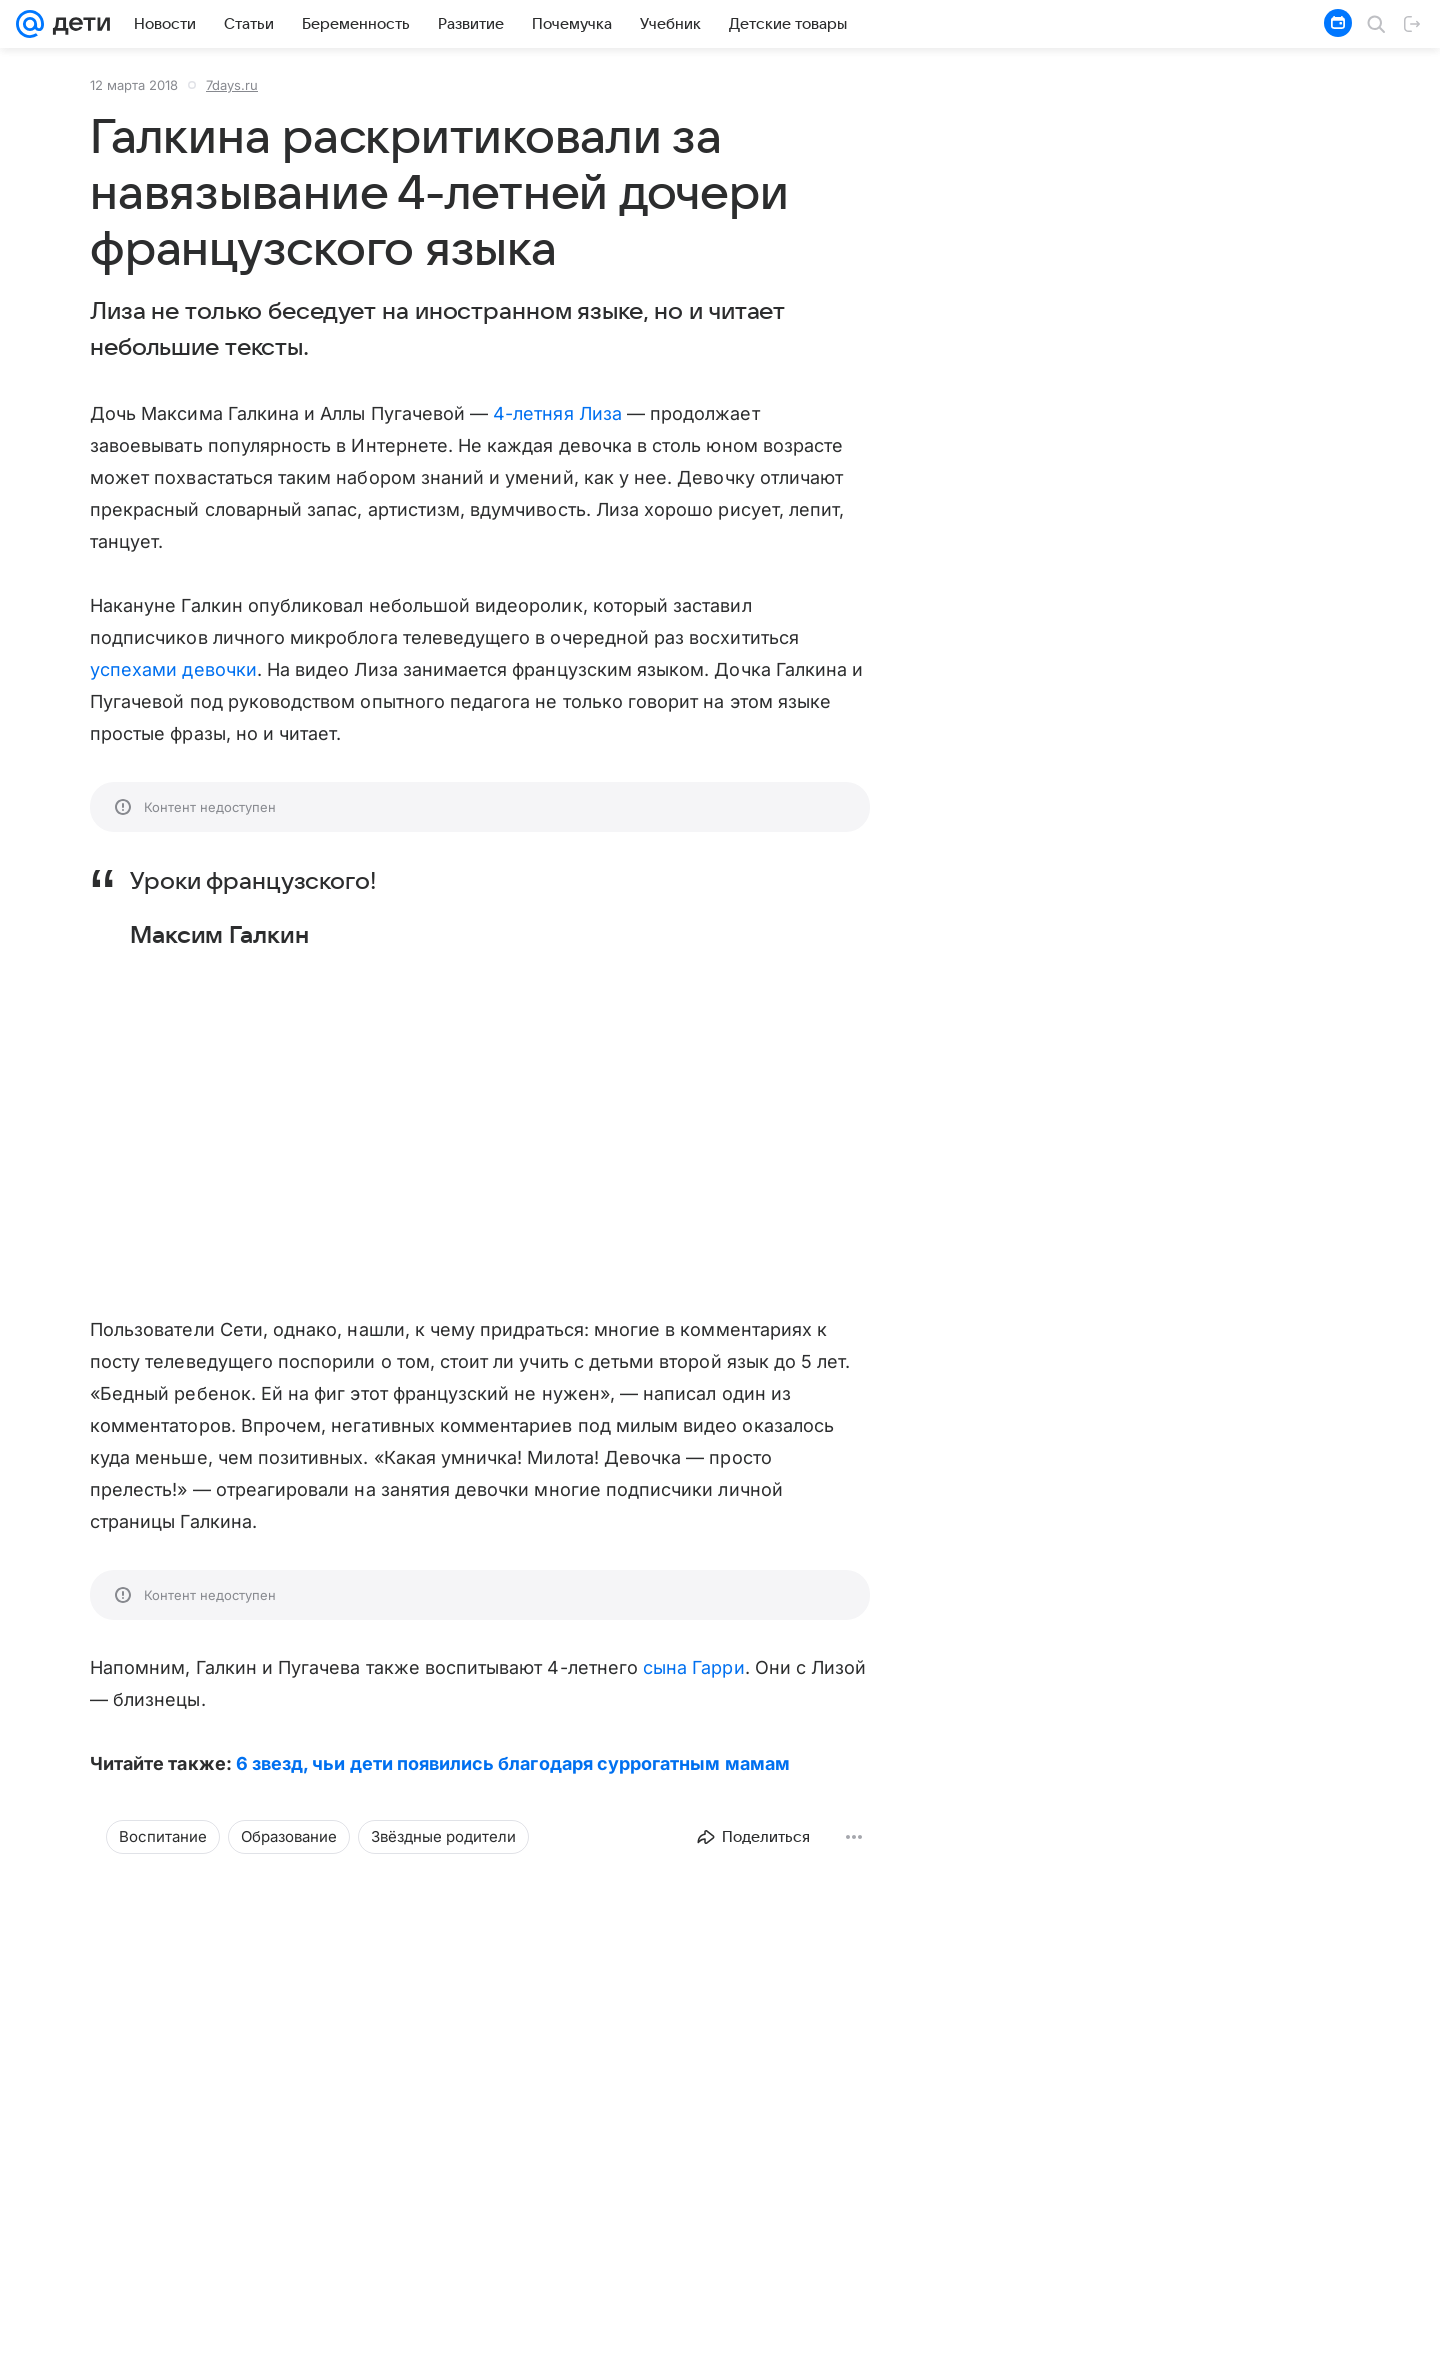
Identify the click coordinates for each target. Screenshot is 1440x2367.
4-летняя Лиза (557, 413)
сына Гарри (694, 1667)
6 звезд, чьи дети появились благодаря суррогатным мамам (513, 1763)
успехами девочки (173, 669)
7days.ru (232, 85)
